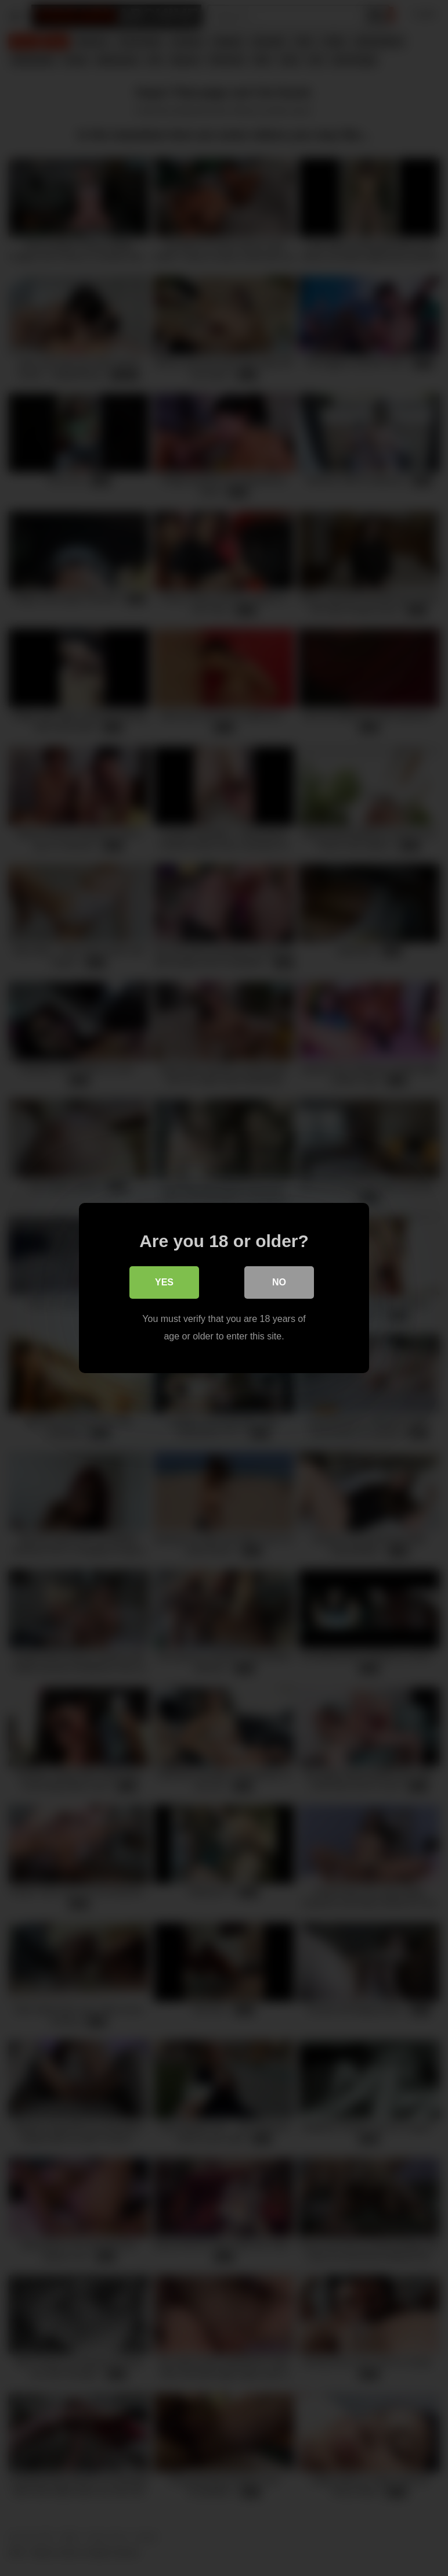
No (279, 1282)
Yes (164, 1282)
